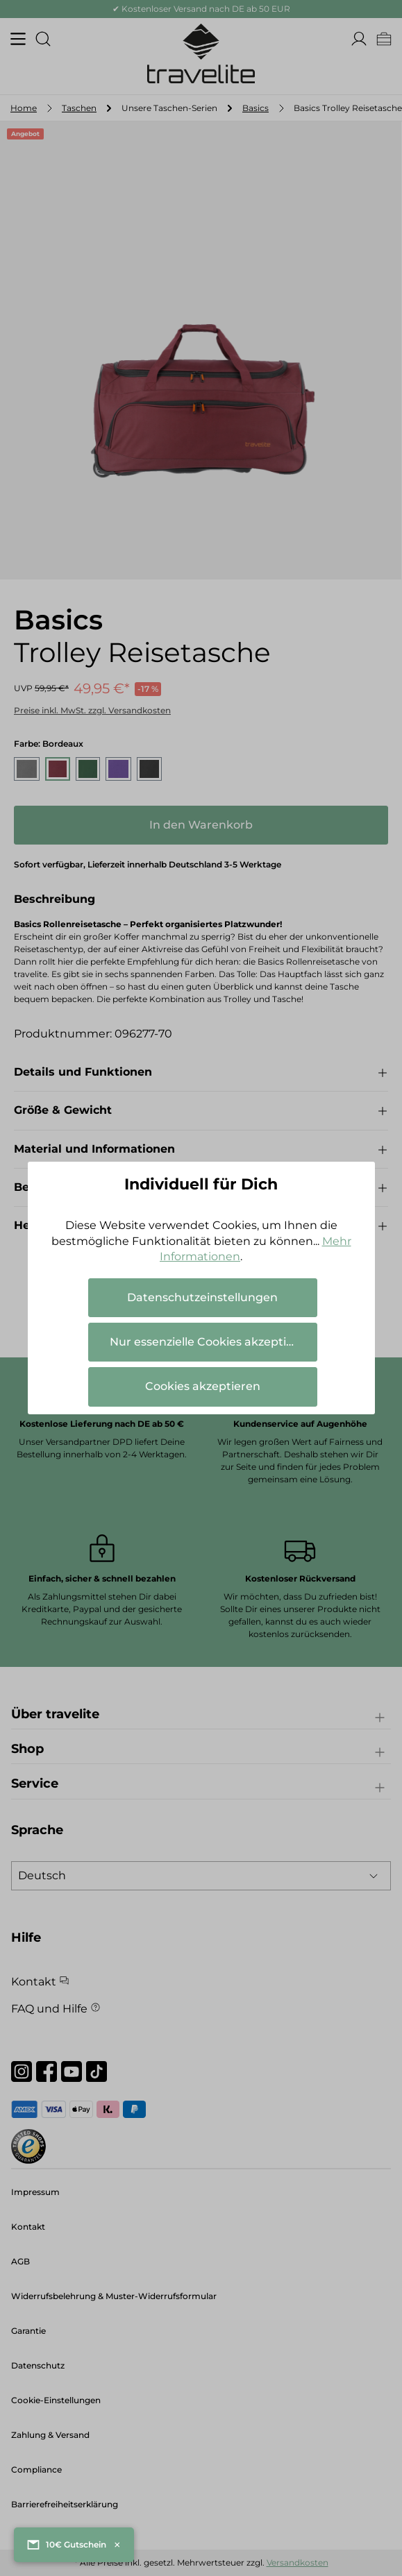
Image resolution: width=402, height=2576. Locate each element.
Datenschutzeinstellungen (202, 1297)
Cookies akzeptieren (202, 1386)
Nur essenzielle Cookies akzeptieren (211, 1341)
